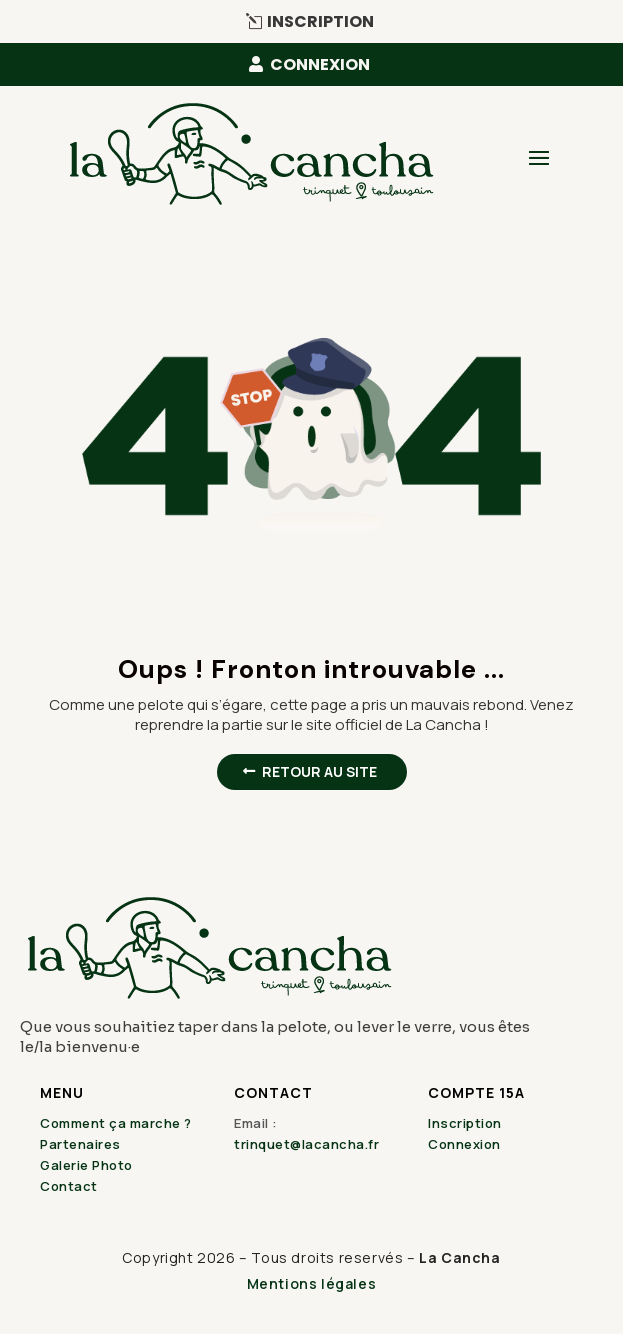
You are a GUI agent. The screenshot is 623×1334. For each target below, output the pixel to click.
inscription (320, 21)
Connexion (464, 1144)
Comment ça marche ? (116, 1123)
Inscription (465, 1123)
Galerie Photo (86, 1165)
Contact (69, 1186)
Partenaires (80, 1144)
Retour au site (319, 771)
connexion (320, 64)
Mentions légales (312, 1283)
